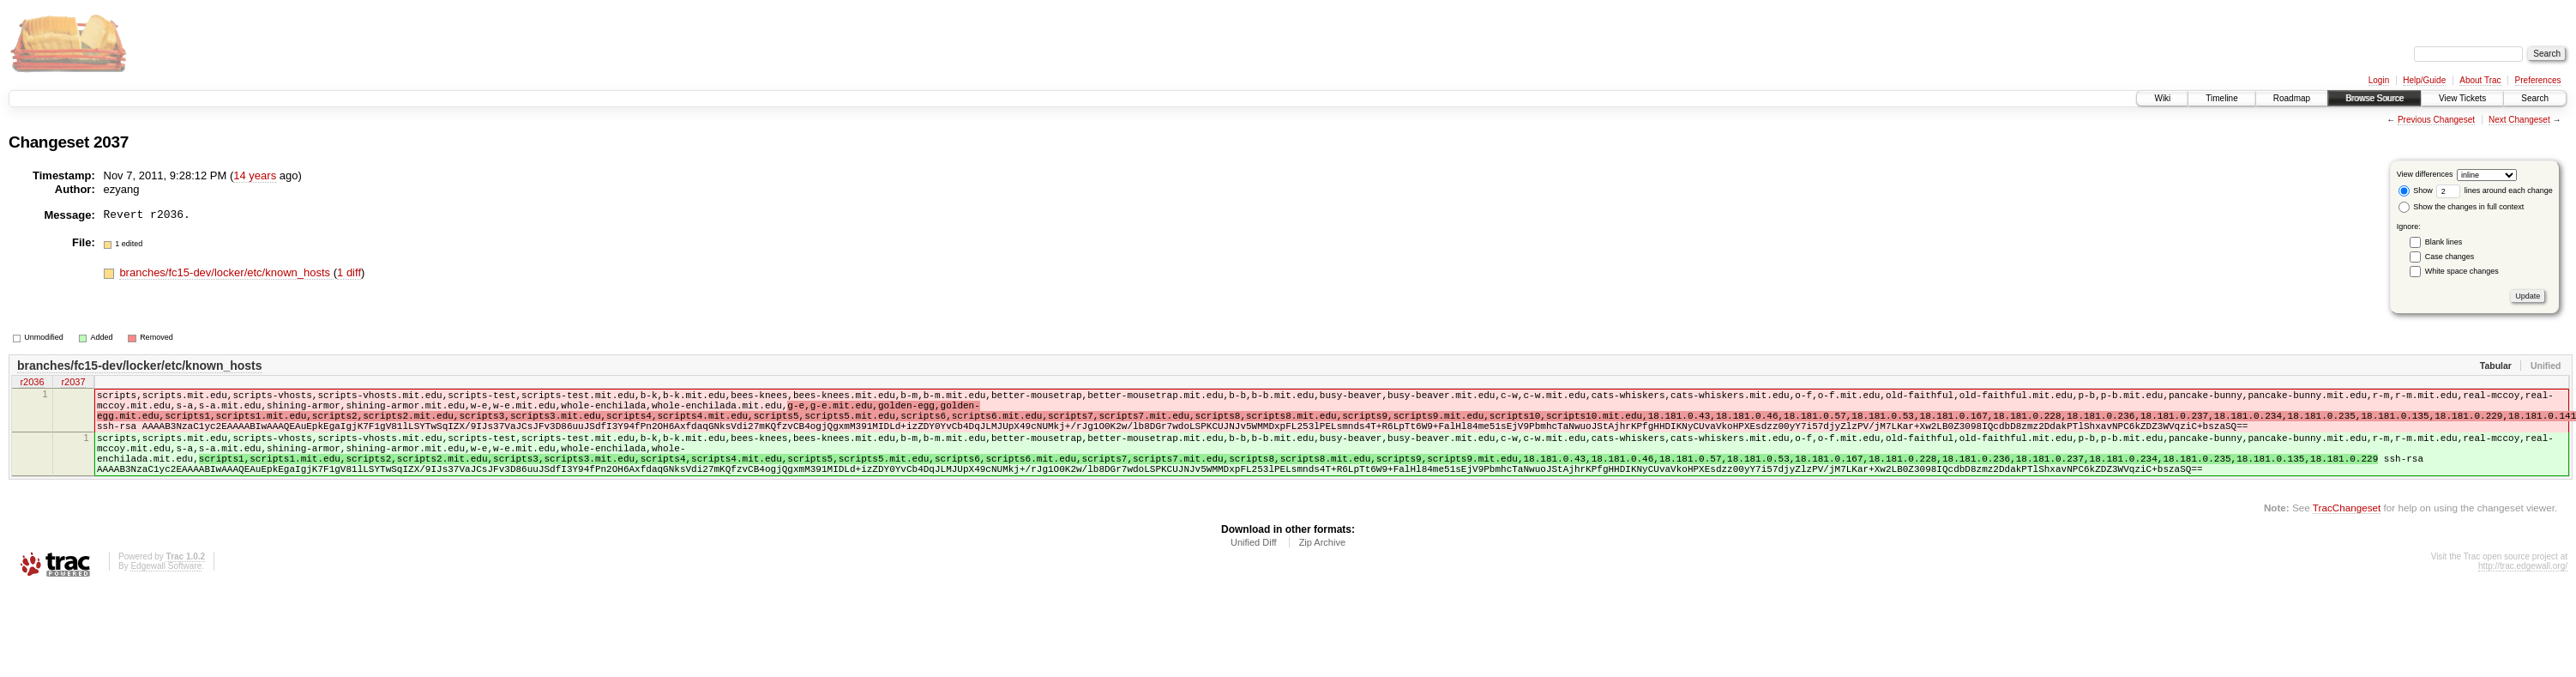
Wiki (2162, 98)
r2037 (73, 383)
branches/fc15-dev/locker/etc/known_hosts (226, 272)
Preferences (2538, 80)
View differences (2425, 174)
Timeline (2221, 98)
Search (2535, 98)
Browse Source (2374, 98)
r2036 (32, 383)
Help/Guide (2424, 80)
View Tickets (2462, 98)
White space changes (2462, 271)
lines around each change (2494, 190)
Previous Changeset (2436, 119)
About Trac (2480, 80)
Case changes (2450, 256)
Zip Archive (1322, 565)
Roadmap (2291, 98)
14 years (254, 175)
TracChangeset (2346, 530)
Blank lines (2444, 242)
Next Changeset (2519, 119)
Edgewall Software (166, 589)
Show (2415, 190)
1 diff (349, 272)
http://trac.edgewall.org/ (2522, 589)
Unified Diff (1254, 565)
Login (2378, 80)
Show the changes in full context (2461, 206)
